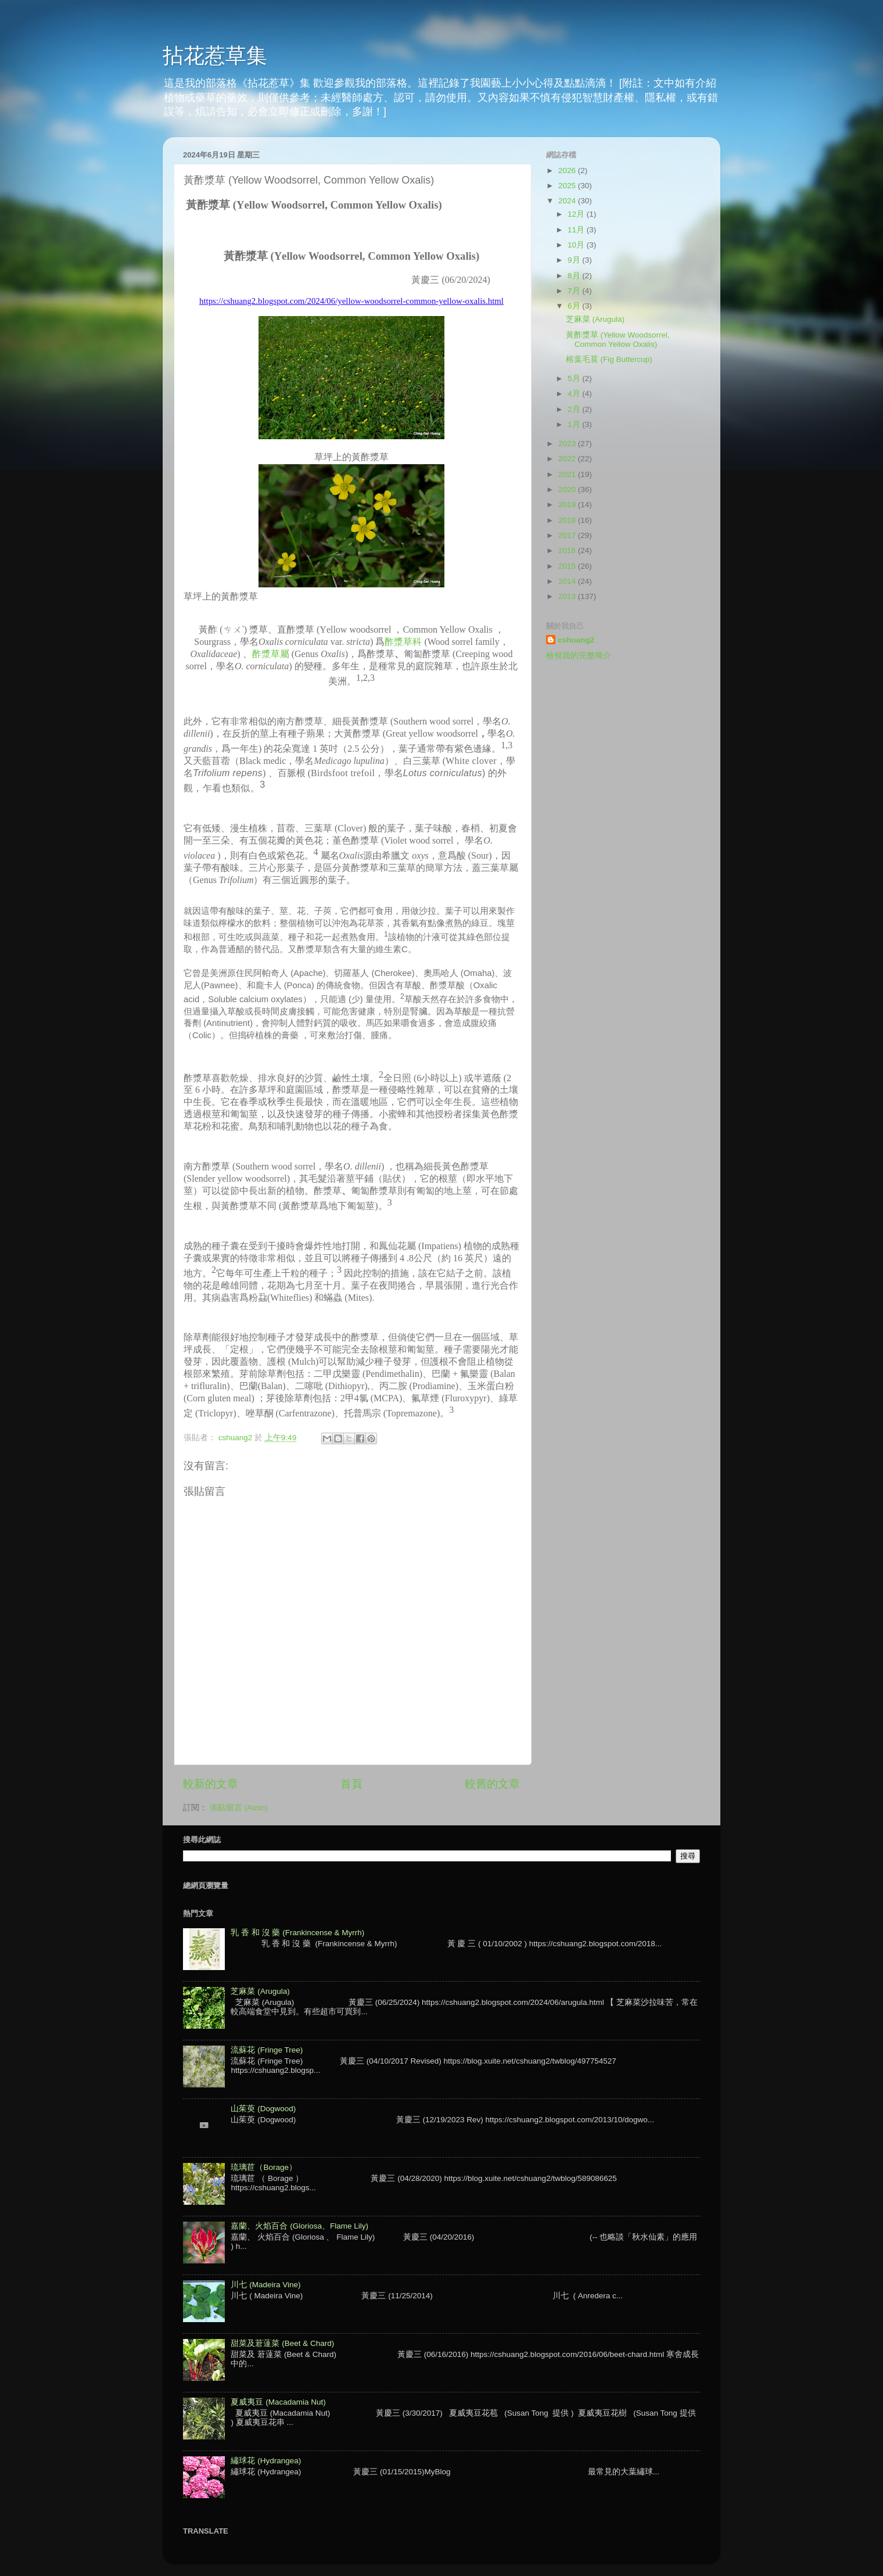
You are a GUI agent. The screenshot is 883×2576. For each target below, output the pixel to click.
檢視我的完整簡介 (578, 655)
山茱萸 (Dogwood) (263, 2108)
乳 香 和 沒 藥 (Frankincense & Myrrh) (297, 1932)
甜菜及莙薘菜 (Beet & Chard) (282, 2343)
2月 (575, 409)
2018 (568, 520)
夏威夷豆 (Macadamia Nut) (278, 2402)
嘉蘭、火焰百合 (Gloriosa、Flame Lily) (299, 2226)
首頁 (351, 1784)
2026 (568, 170)
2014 (568, 581)
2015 (568, 566)
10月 (577, 245)
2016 (568, 550)
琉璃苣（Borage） (264, 2167)
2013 (568, 596)
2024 (568, 200)
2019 (568, 504)
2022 (568, 458)
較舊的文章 (492, 1784)
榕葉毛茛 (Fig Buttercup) (609, 359)
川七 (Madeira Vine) (265, 2284)
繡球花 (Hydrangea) (266, 2460)
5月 (575, 378)
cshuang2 (576, 640)
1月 (575, 424)
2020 (568, 489)
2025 (568, 185)
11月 (577, 229)
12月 (577, 214)
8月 (575, 275)
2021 (568, 474)
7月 (575, 290)
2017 (568, 535)
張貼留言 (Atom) (239, 1807)
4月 (575, 393)
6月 (575, 306)
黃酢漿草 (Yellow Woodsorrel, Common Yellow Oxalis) (618, 340)
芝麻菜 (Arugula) (595, 319)
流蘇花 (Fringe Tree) (267, 2050)
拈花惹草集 (215, 55)
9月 (575, 260)
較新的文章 (210, 1784)
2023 (568, 443)
